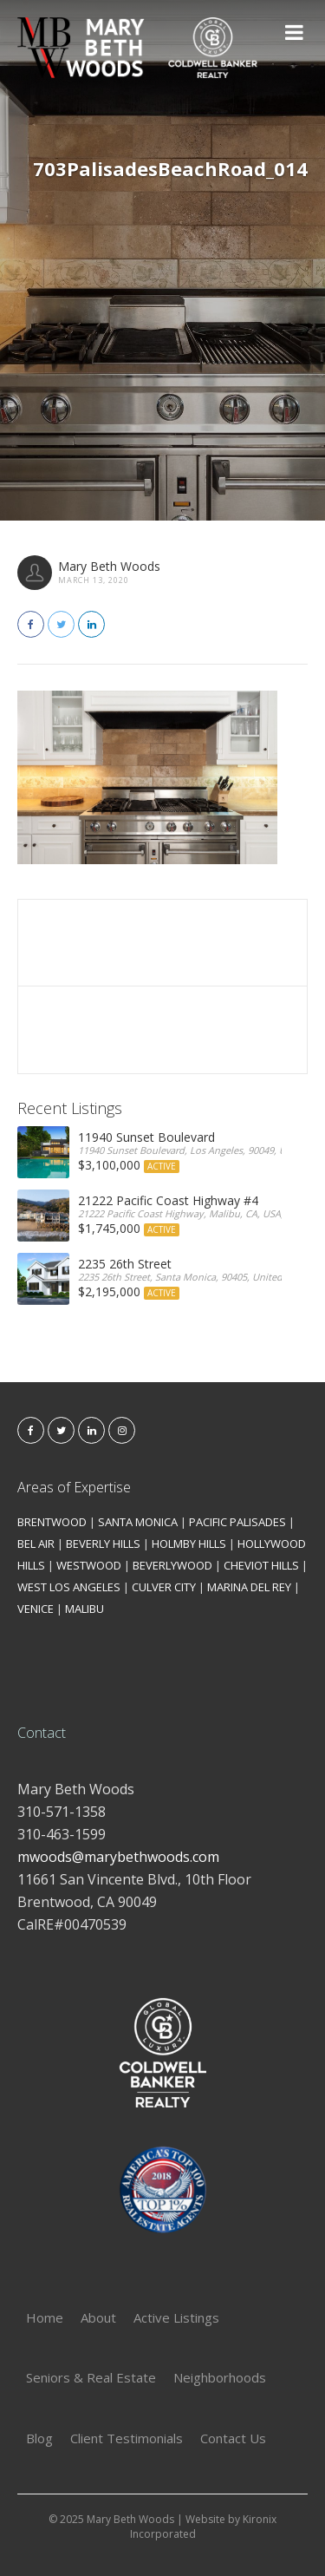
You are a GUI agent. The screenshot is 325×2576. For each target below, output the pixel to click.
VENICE (35, 1608)
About (98, 2317)
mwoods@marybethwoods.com (118, 1856)
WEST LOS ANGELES (68, 1587)
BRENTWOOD (52, 1522)
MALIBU (84, 1608)
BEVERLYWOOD (172, 1565)
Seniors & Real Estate (91, 2377)
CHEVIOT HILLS (261, 1565)
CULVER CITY (164, 1587)
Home (44, 2317)
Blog (39, 2438)
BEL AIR (36, 1543)
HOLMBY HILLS (189, 1543)
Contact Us (233, 2438)
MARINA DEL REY (249, 1587)
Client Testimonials (126, 2438)
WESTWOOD (88, 1565)
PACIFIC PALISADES (237, 1522)
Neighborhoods (219, 2377)
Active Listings (176, 2317)
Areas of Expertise (74, 1487)
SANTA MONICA (138, 1522)
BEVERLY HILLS (103, 1543)
